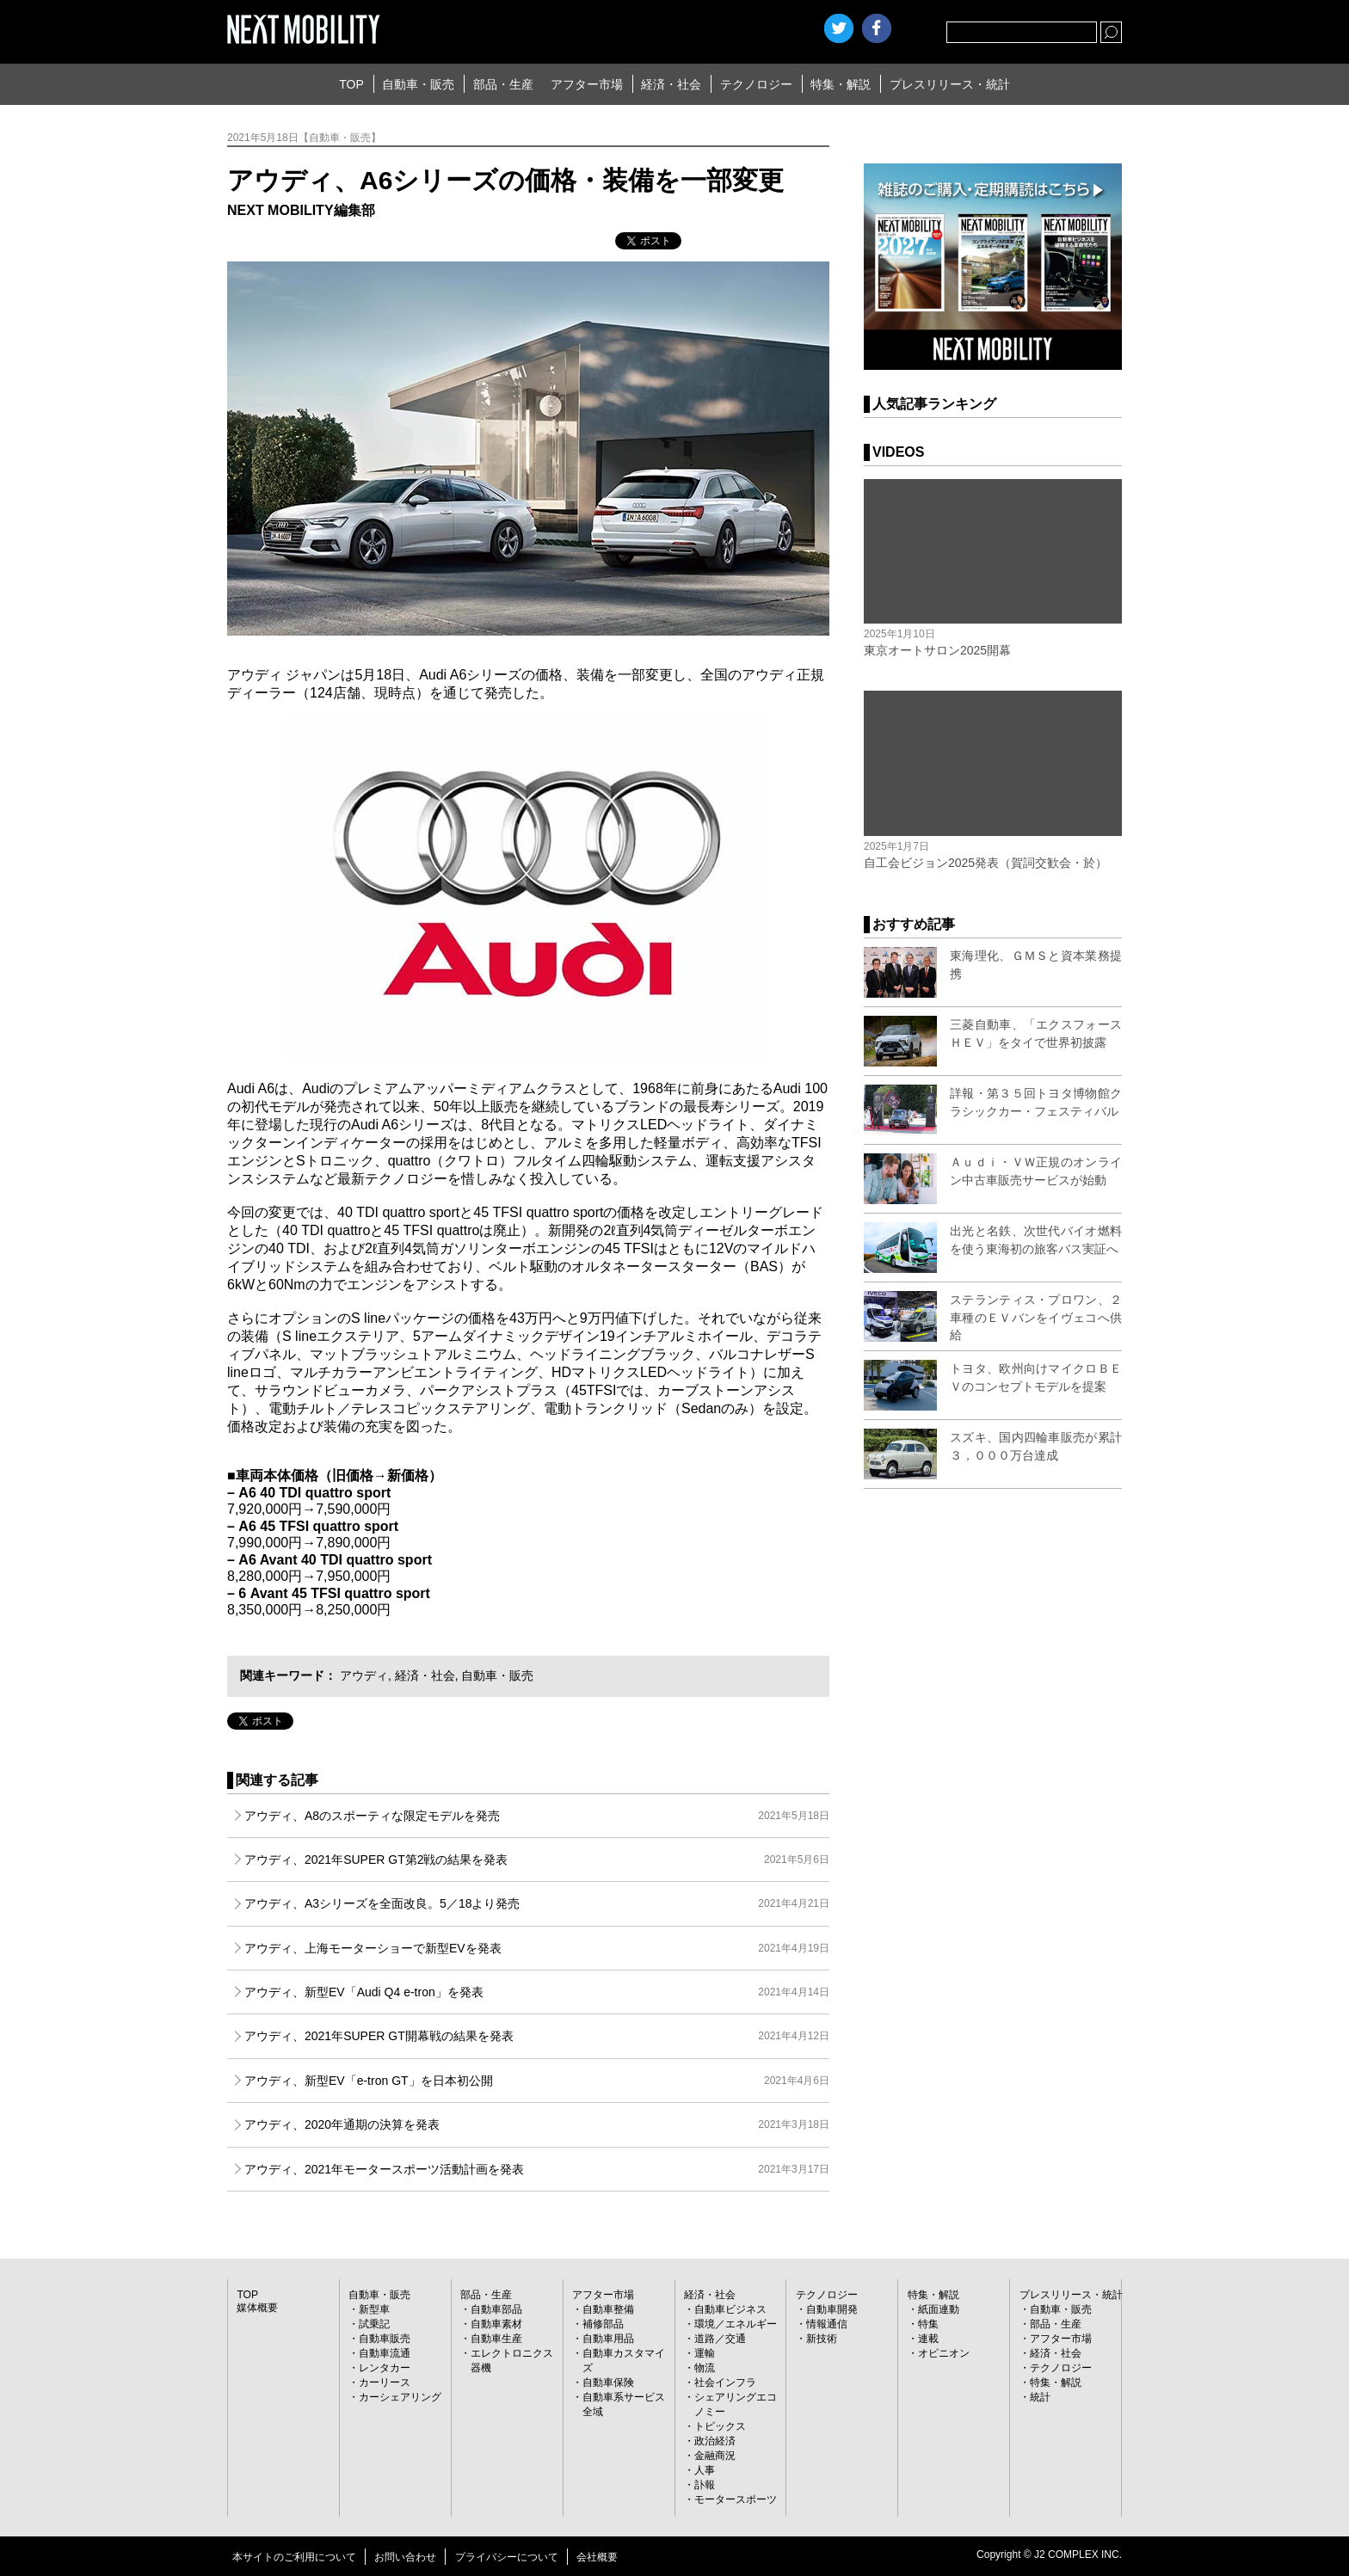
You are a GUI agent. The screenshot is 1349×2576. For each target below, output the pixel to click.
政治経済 (715, 2441)
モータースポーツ (735, 2499)
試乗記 (374, 2324)
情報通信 (826, 2324)
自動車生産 (496, 2339)
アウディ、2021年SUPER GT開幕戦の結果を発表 (536, 2035)
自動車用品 (608, 2339)
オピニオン (944, 2353)
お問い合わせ (405, 2557)
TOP (351, 84)
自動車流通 (384, 2353)
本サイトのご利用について (294, 2557)
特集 (928, 2324)
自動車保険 (608, 2382)
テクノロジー (756, 84)
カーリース (384, 2382)
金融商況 (715, 2456)
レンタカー (384, 2368)
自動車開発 (832, 2309)
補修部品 (603, 2324)
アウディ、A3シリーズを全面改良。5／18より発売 (536, 1903)
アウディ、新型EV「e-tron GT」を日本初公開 (536, 2080)
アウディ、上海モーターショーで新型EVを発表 (536, 1948)
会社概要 (597, 2557)
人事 (704, 2470)
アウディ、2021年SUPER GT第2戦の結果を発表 (536, 1859)
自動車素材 (496, 2324)
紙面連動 (938, 2309)
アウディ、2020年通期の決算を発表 (536, 2124)
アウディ (364, 1675)
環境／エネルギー (735, 2324)
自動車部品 (496, 2309)
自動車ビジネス (730, 2309)
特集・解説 (840, 84)
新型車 (374, 2309)
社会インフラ (725, 2382)
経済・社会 (671, 84)
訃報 (704, 2485)
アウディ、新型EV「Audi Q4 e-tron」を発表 (536, 1992)
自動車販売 (384, 2339)
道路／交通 (720, 2339)
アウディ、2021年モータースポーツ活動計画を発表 (536, 2169)
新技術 (821, 2339)
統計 (1040, 2397)
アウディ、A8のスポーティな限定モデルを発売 (536, 1815)
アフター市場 (587, 84)
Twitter (838, 28)
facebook (876, 28)
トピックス (720, 2426)
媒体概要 (257, 2308)
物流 (704, 2368)
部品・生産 (503, 84)
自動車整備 (608, 2309)
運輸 (704, 2353)
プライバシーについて (506, 2557)
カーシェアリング (400, 2397)
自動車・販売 (418, 84)
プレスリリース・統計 (950, 84)
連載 (928, 2339)
